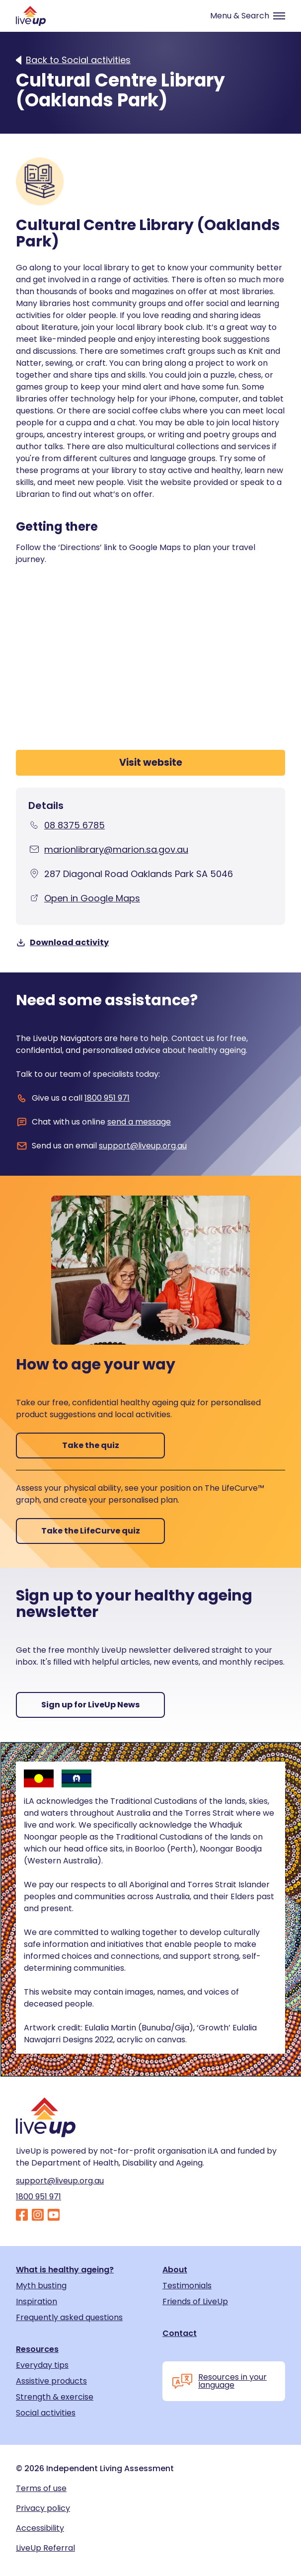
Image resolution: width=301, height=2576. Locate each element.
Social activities (45, 2413)
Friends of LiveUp (195, 2302)
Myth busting (41, 2286)
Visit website (150, 762)
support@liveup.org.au (143, 1145)
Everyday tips (42, 2365)
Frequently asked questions (69, 2318)
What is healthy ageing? (65, 2270)
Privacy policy (43, 2508)
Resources (37, 2349)
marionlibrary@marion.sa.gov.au (116, 849)
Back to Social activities (78, 60)
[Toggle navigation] (243, 15)
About (174, 2270)
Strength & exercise (54, 2397)
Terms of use (41, 2489)
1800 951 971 (107, 1098)
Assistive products (51, 2381)
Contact (179, 2333)
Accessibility (40, 2528)
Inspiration (36, 2302)
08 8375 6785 (74, 825)
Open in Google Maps (92, 898)
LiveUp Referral (45, 2548)
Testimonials (187, 2286)
